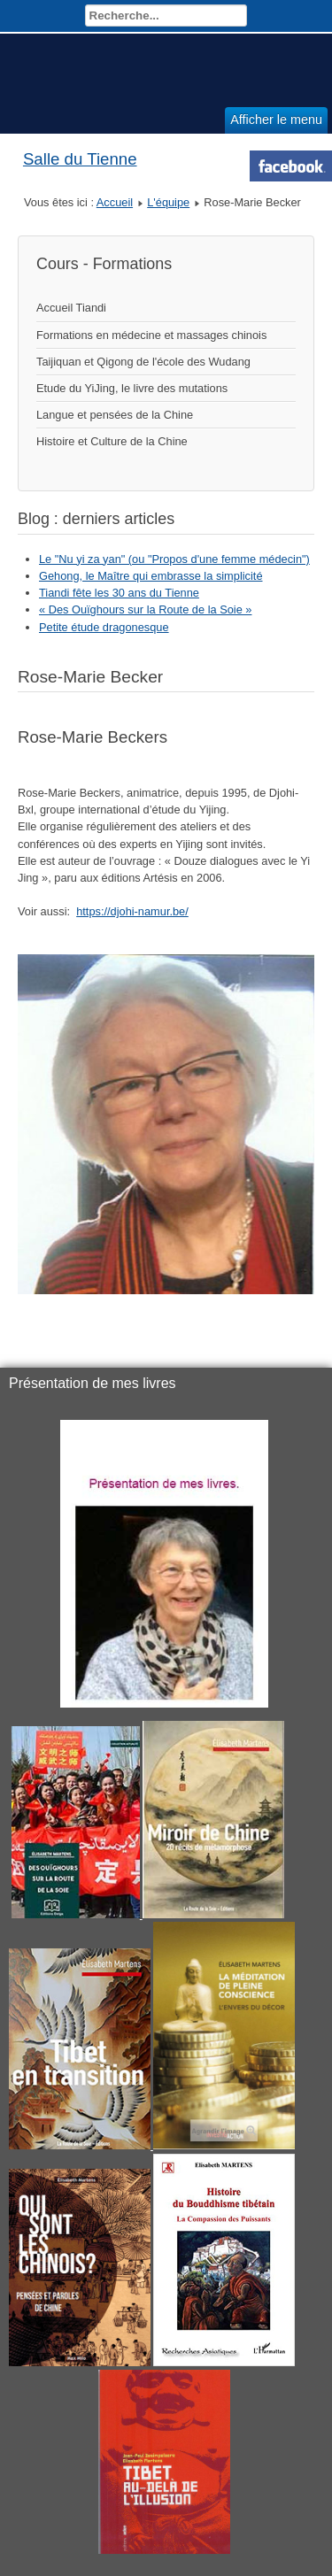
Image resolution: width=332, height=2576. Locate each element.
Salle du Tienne (80, 159)
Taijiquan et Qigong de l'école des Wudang (143, 361)
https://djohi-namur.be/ (132, 911)
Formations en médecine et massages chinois (151, 335)
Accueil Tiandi (71, 307)
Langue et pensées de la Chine (114, 414)
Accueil (115, 202)
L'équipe (168, 202)
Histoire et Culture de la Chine (112, 441)
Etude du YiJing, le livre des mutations (132, 388)
